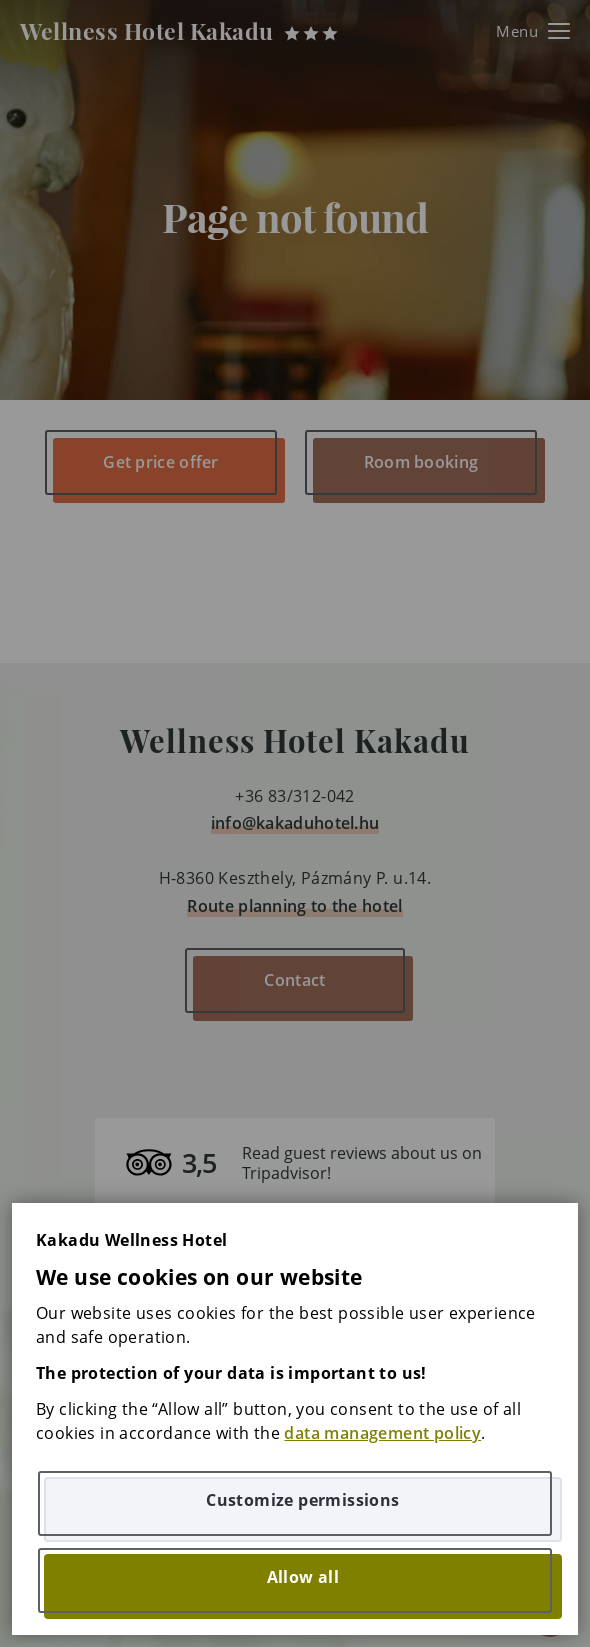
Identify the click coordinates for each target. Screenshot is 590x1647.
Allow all (303, 1577)
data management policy (382, 1433)
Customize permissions (302, 1500)
